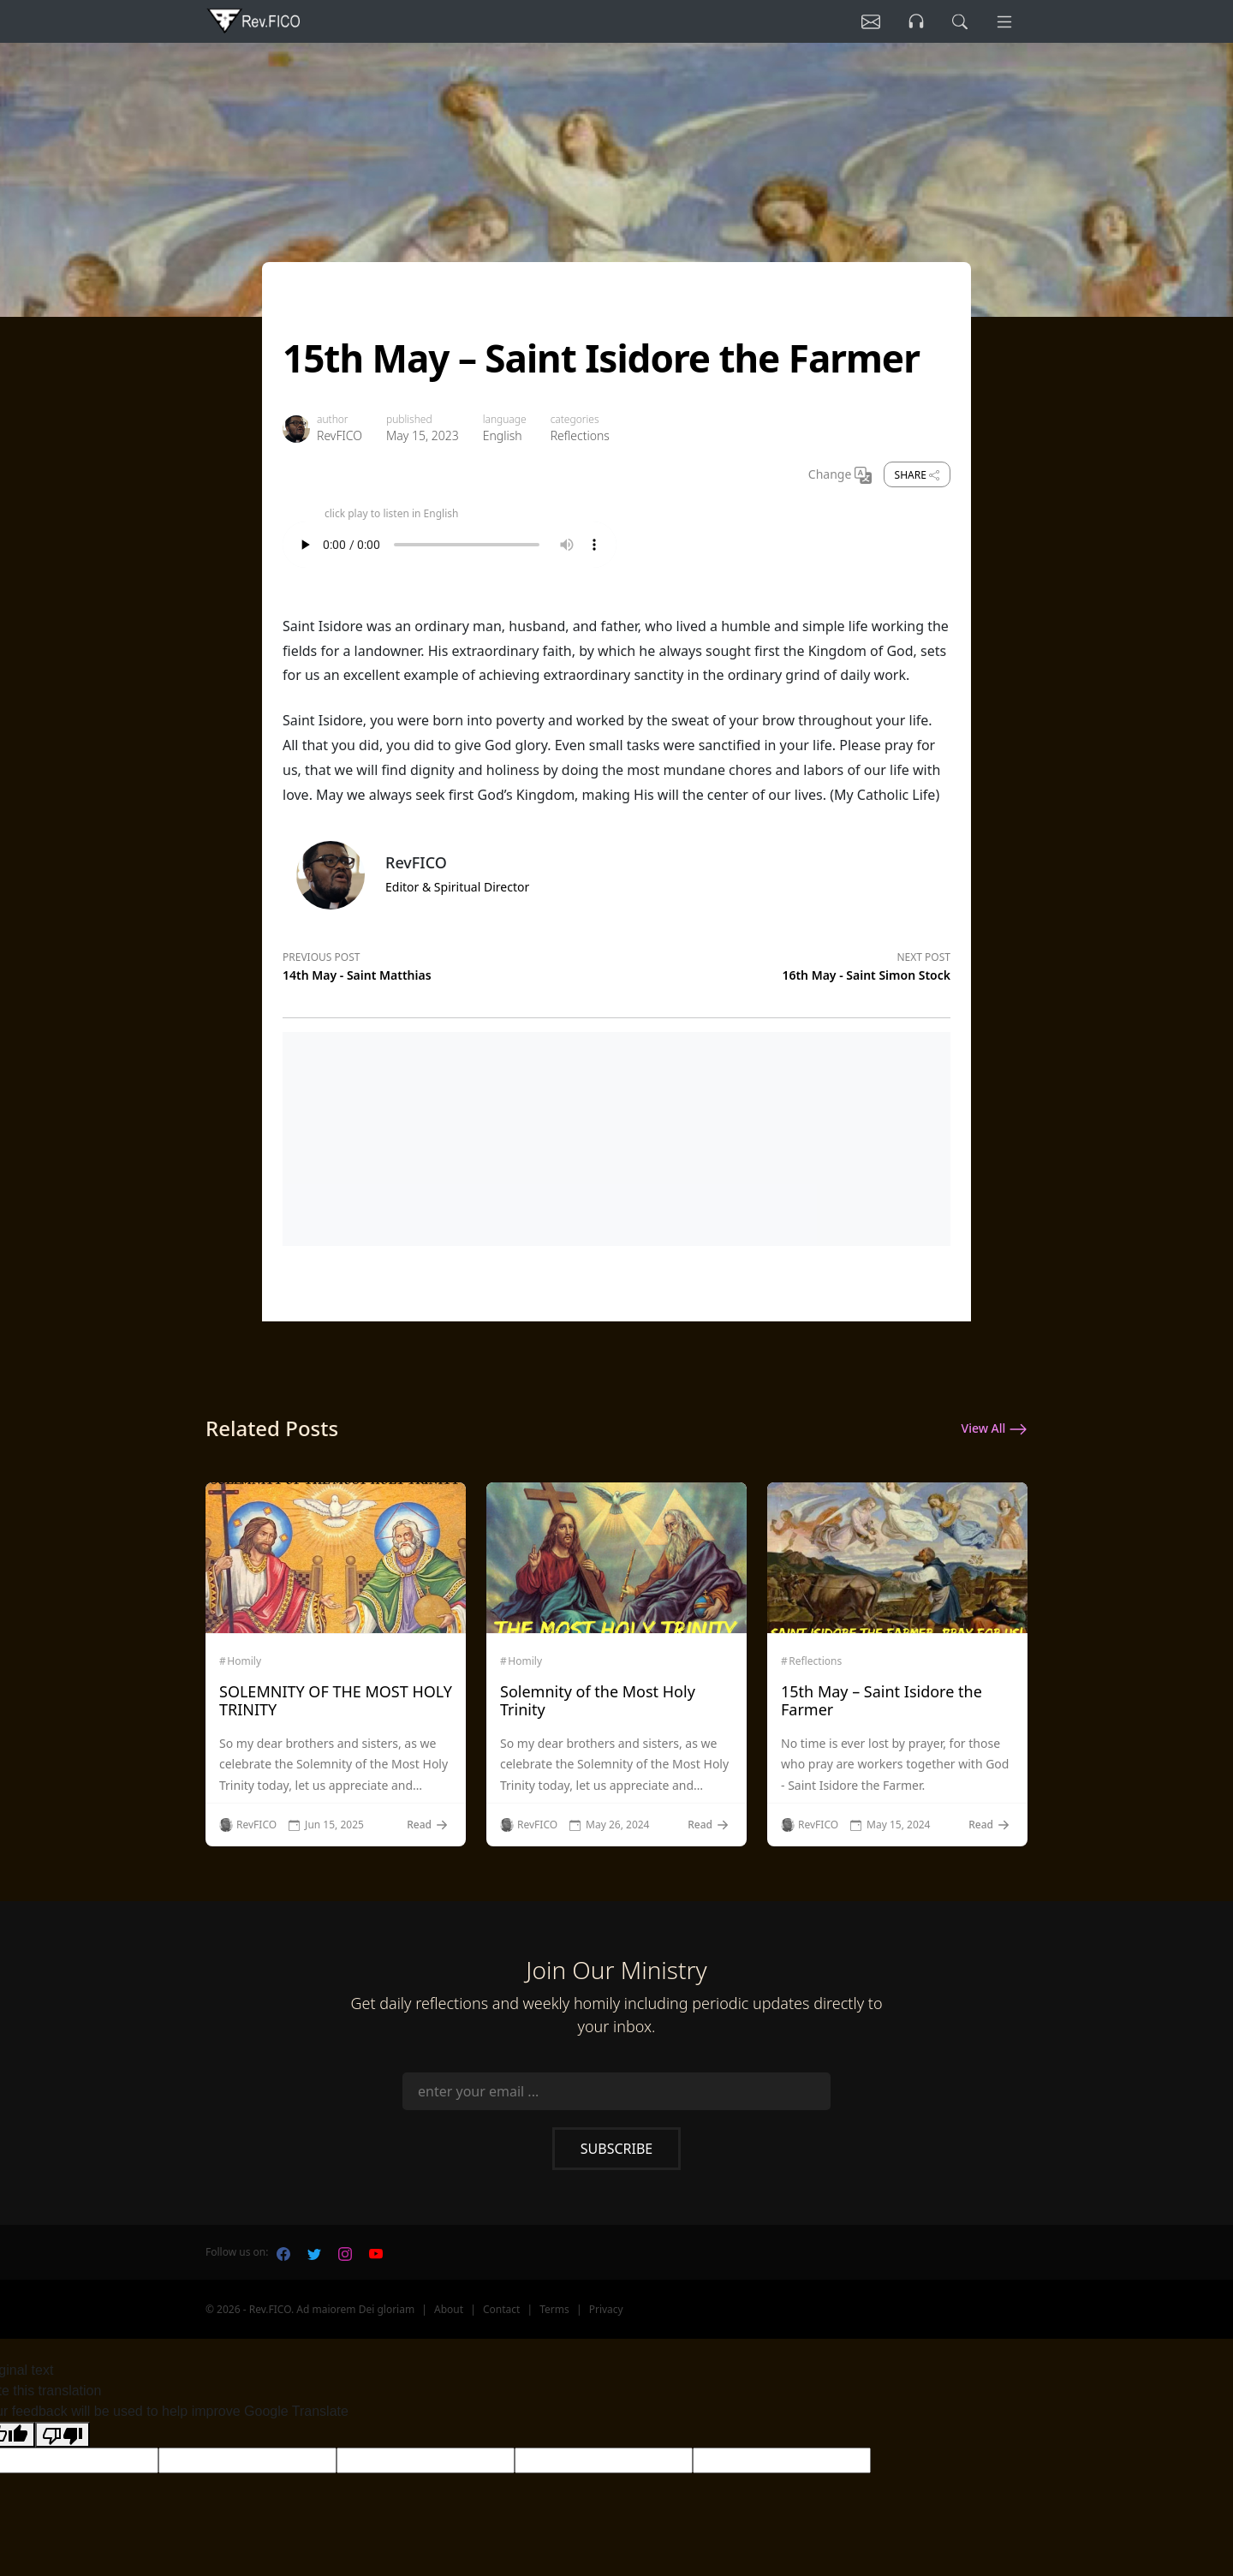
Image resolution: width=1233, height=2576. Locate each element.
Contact (501, 2309)
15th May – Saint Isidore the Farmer (881, 1700)
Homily (244, 1661)
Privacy (606, 2309)
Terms (554, 2309)
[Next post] (783, 963)
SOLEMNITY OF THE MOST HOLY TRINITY (335, 1700)
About (448, 2309)
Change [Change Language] (840, 475)
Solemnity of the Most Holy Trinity (597, 1700)
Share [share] (917, 475)
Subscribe (616, 2148)
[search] (958, 21)
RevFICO (339, 435)
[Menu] (1004, 21)
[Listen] (867, 21)
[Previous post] (449, 963)
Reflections (580, 435)
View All (995, 1429)
